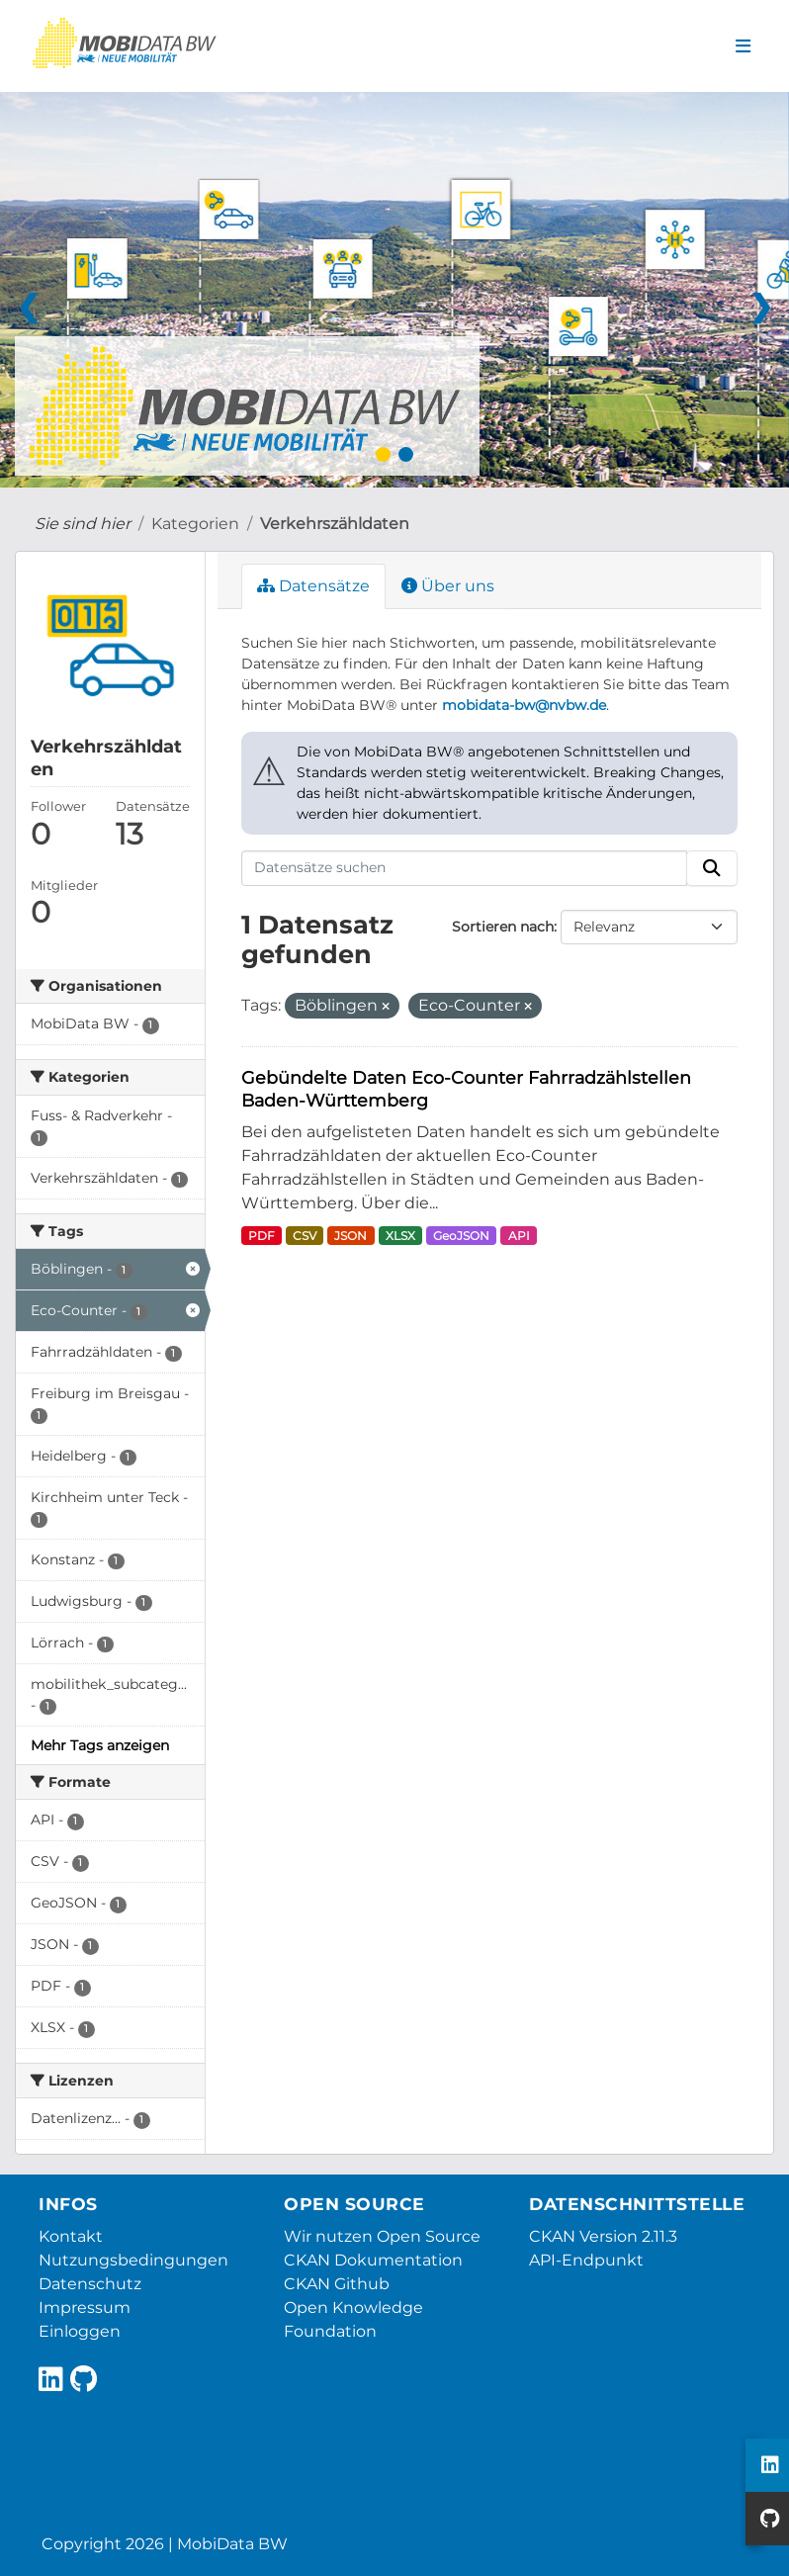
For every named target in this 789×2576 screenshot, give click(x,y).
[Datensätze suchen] (464, 868)
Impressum (85, 2307)
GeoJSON (461, 1235)
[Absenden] (712, 868)
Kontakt (71, 2236)
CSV (304, 1235)
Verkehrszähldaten (334, 523)
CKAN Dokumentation (373, 2260)
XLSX (400, 1235)
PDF (261, 1235)
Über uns (447, 586)
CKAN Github (337, 2283)
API (519, 1235)
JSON (350, 1235)
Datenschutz (90, 2283)
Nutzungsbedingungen (133, 2260)
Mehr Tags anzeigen (100, 1745)
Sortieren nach (503, 926)
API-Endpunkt (586, 2260)
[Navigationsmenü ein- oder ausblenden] (743, 46)
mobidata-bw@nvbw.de (524, 705)
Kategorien (195, 523)
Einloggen (80, 2331)
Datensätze (313, 586)
